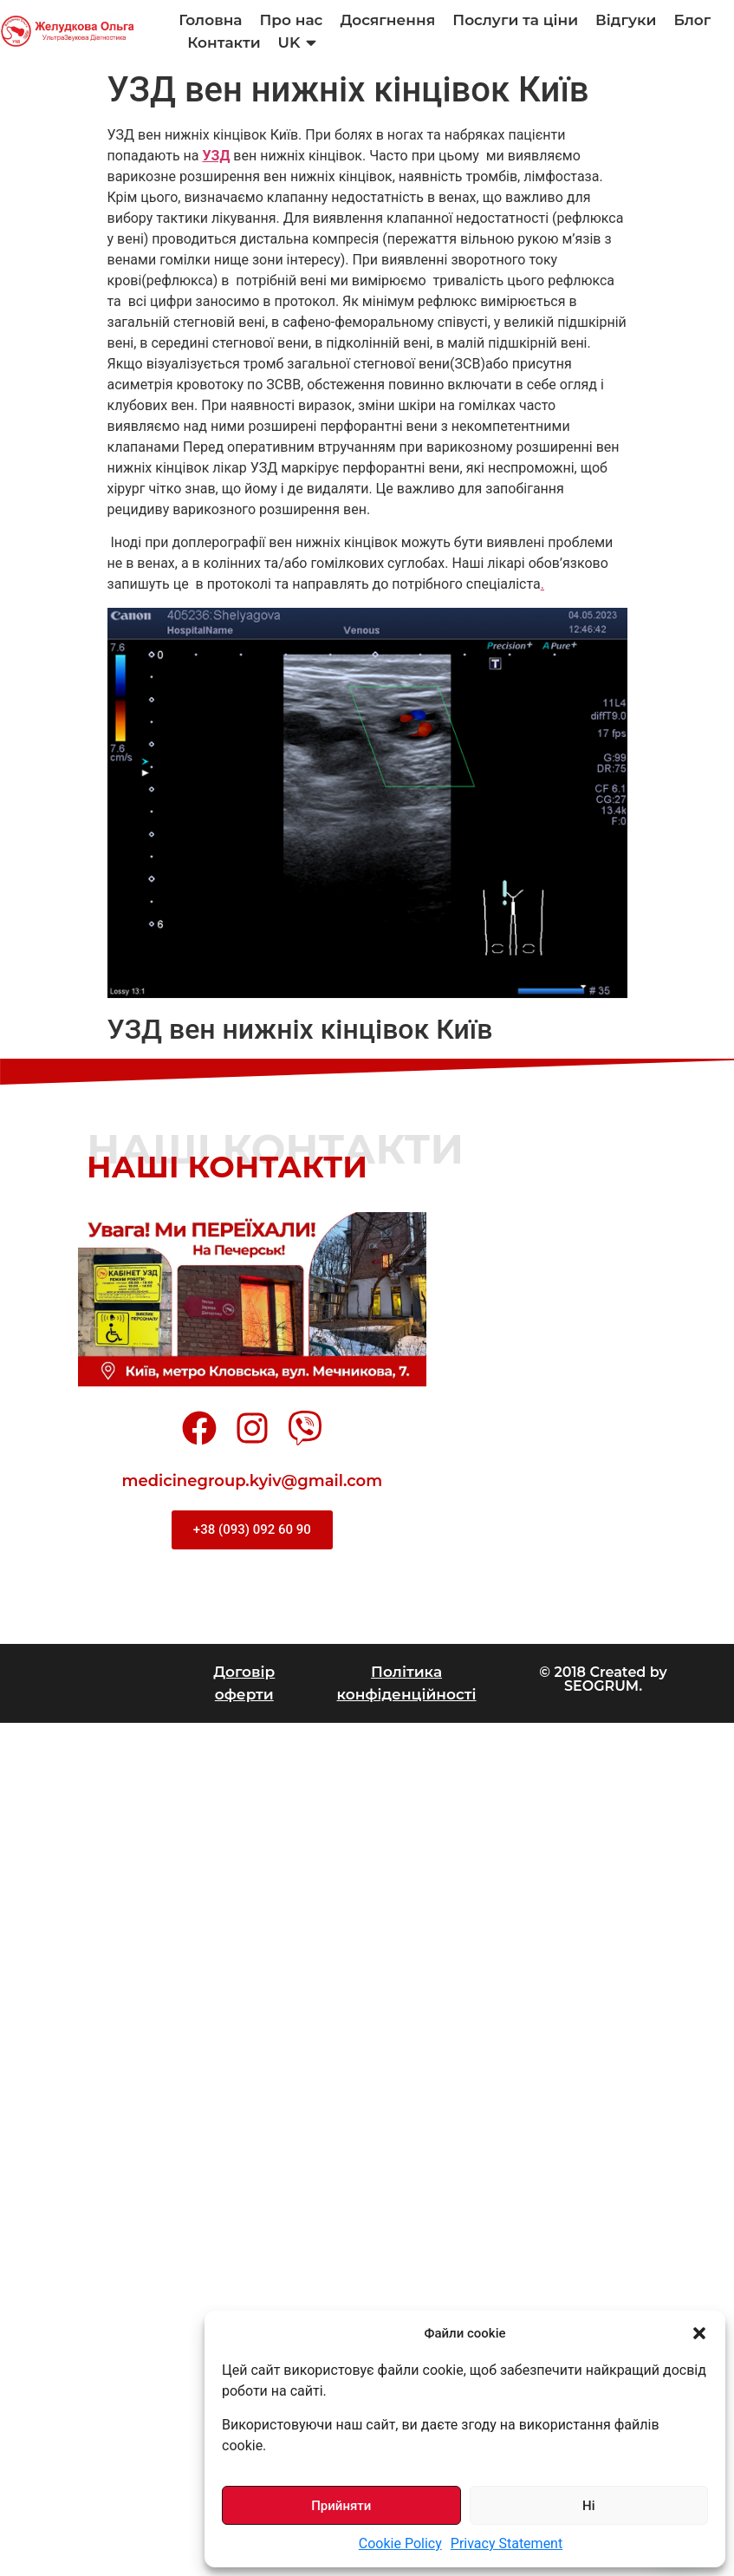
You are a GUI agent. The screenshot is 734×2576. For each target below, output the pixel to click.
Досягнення (388, 20)
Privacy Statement (506, 2543)
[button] (699, 2333)
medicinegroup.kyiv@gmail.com (252, 1480)
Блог (692, 20)
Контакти (223, 42)
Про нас (290, 20)
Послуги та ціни (515, 20)
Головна (210, 20)
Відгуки (625, 20)
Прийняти (341, 2506)
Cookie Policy (400, 2543)
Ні (588, 2506)
